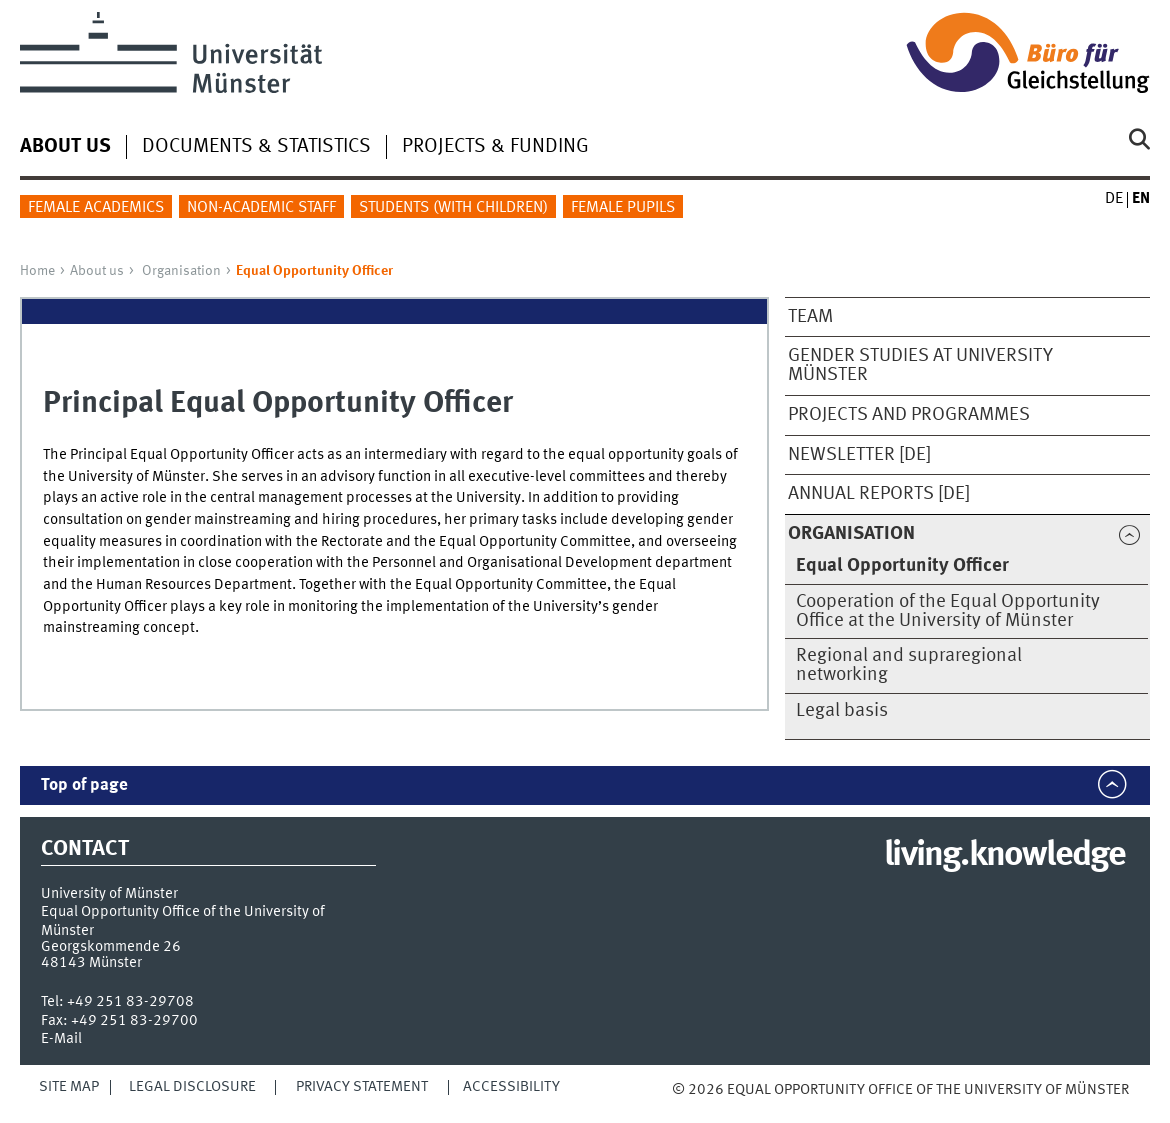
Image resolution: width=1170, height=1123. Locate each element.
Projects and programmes (909, 415)
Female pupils (623, 208)
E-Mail (61, 1039)
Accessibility (511, 1087)
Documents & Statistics (256, 147)
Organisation (181, 271)
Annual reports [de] (879, 494)
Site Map (69, 1087)
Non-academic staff (261, 208)
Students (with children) (453, 208)
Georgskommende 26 (111, 947)
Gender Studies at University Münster (920, 365)
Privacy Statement (362, 1087)
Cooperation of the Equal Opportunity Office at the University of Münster (948, 611)
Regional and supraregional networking (909, 665)
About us (97, 271)
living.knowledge (1004, 856)
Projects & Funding (495, 147)
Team (810, 317)
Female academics (96, 208)
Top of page (84, 785)
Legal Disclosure (192, 1087)
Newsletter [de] (859, 455)
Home (37, 271)
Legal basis (842, 711)
